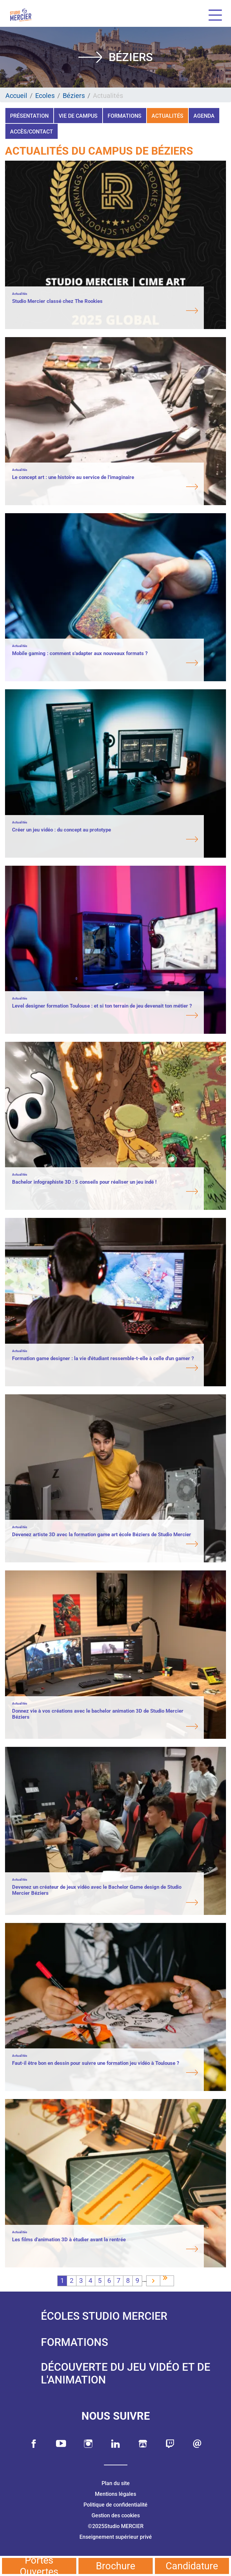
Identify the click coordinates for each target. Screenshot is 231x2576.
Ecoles (45, 96)
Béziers (74, 96)
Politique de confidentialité (115, 2505)
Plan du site (116, 2483)
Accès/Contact (31, 131)
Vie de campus (78, 116)
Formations (124, 116)
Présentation (29, 116)
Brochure (115, 2566)
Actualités (167, 116)
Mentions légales (115, 2494)
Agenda (204, 116)
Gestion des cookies (116, 2515)
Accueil (16, 96)
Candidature (192, 2566)
